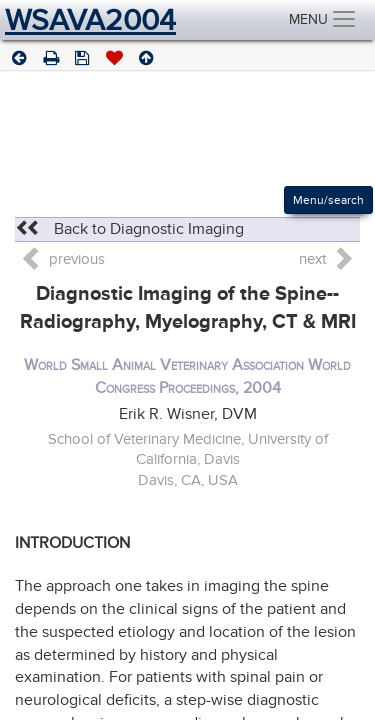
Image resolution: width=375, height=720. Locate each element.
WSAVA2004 (90, 20)
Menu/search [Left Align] (328, 200)
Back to (129, 229)
